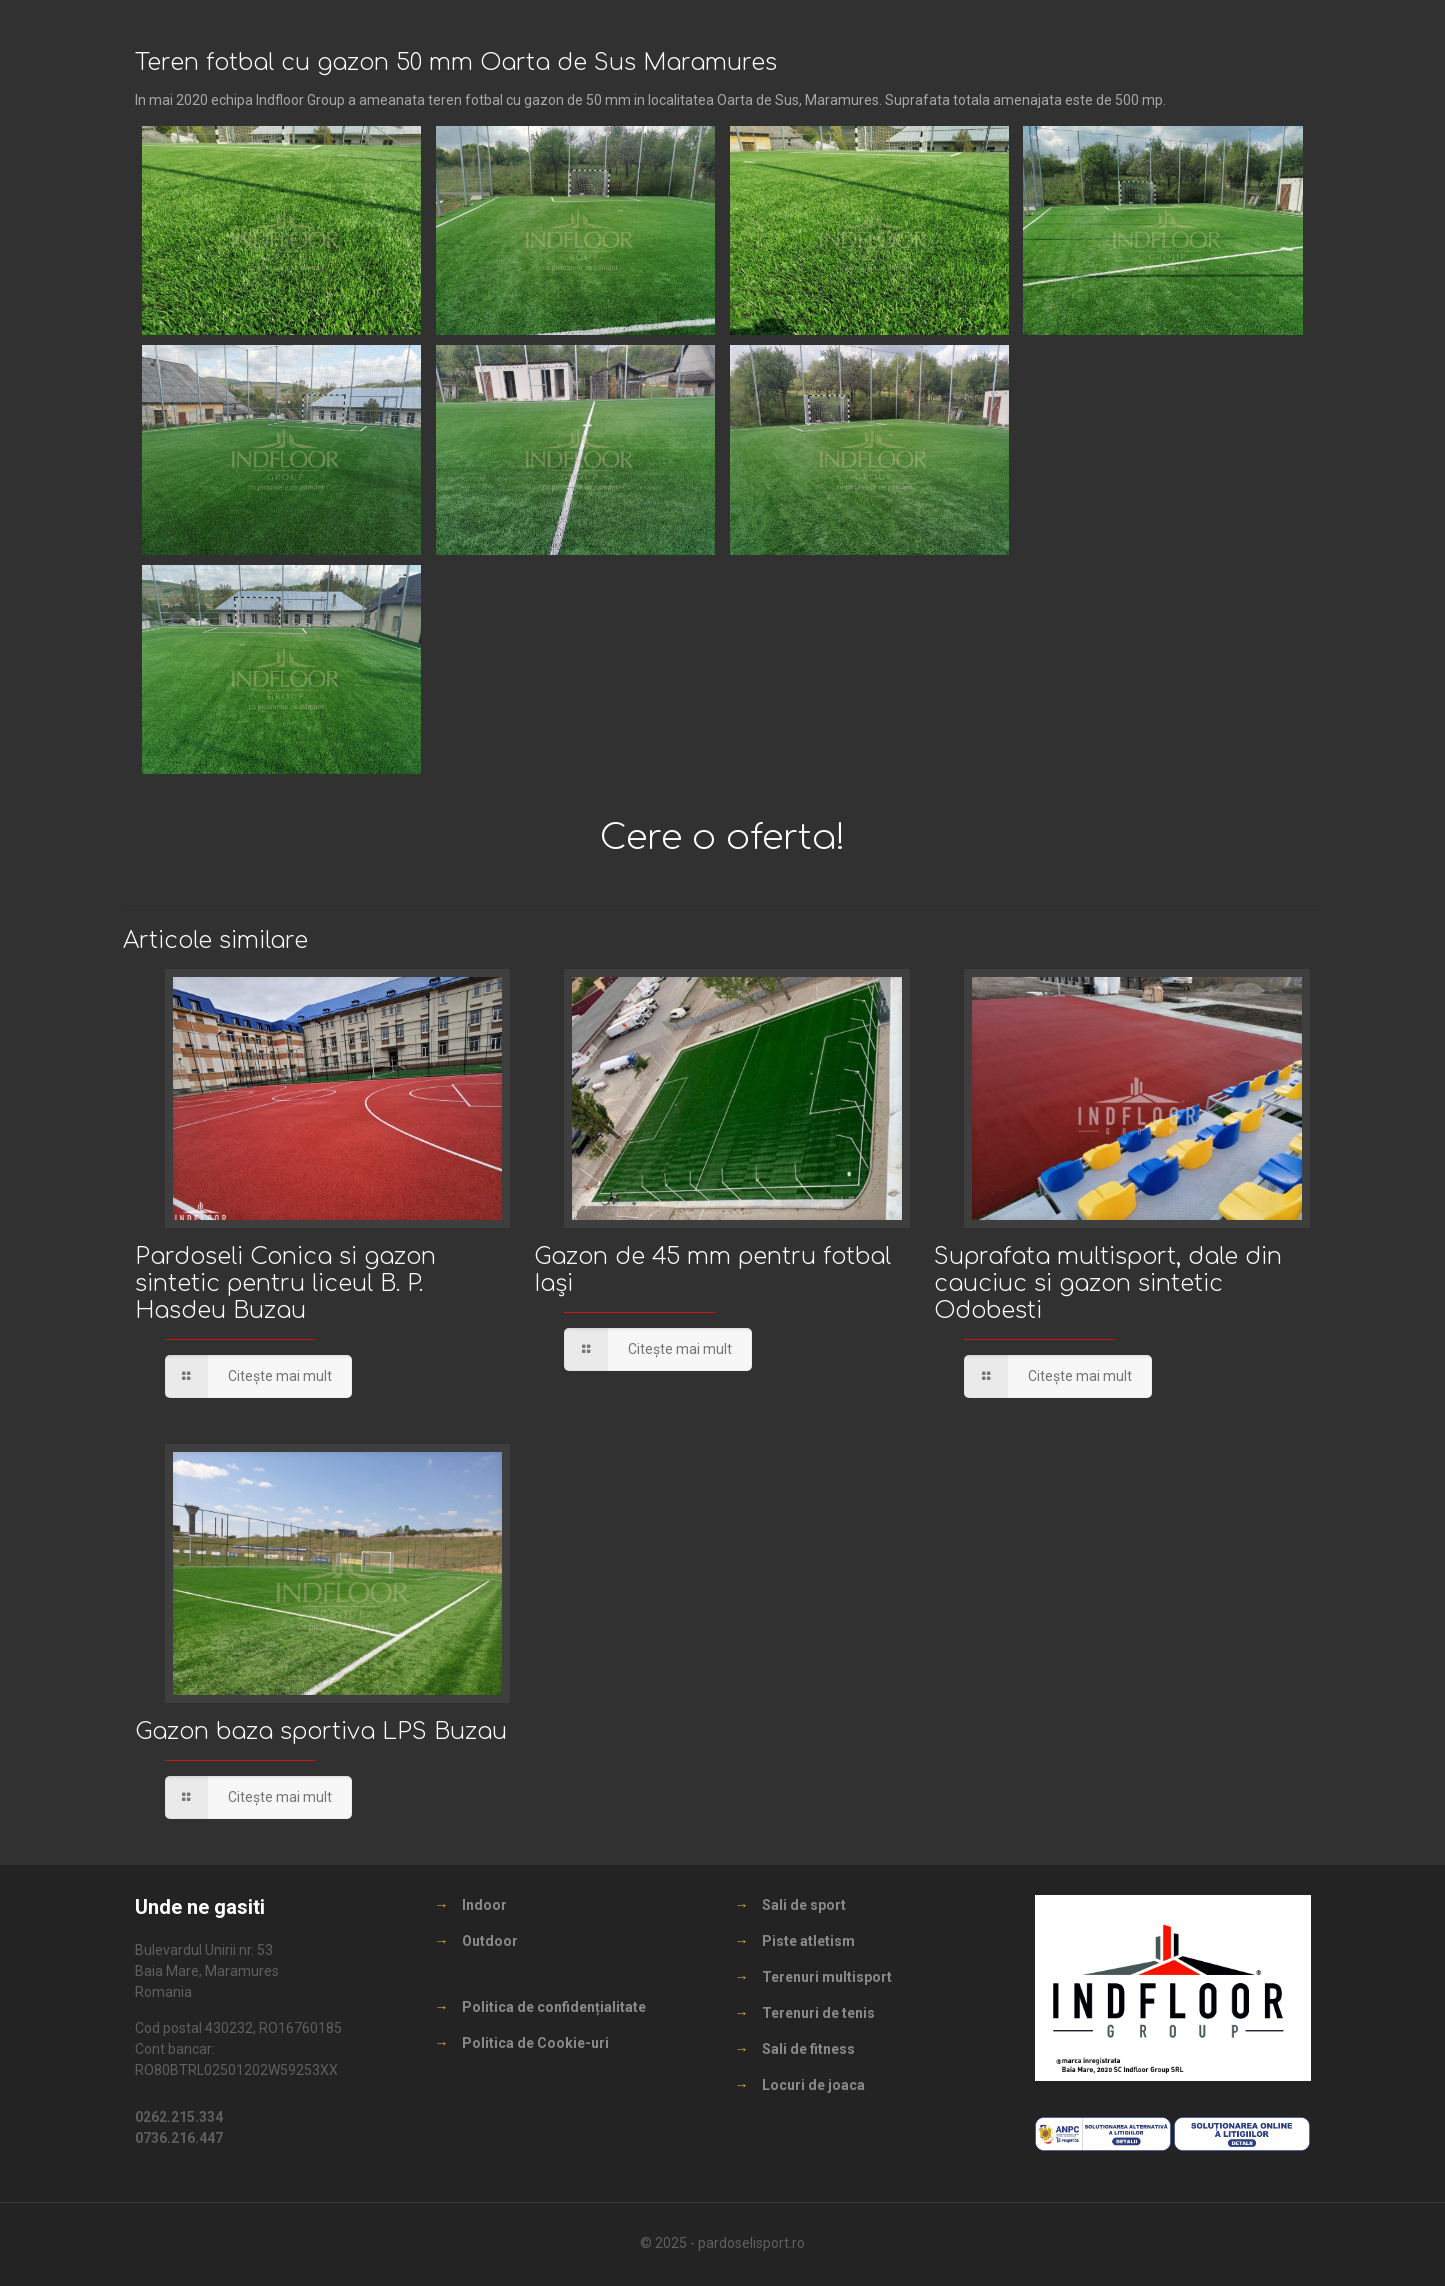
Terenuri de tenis (818, 2013)
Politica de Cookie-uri (535, 2043)
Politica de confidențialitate (554, 2007)
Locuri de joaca (813, 2085)
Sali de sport (804, 1905)
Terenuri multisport (827, 1977)
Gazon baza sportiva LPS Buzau (321, 1731)
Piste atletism (808, 1941)
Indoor (484, 1905)
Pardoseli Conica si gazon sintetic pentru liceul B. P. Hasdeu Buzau (285, 1283)
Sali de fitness (808, 2049)
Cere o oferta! (723, 837)
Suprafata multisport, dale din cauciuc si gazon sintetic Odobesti (1108, 1283)
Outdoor (490, 1941)
